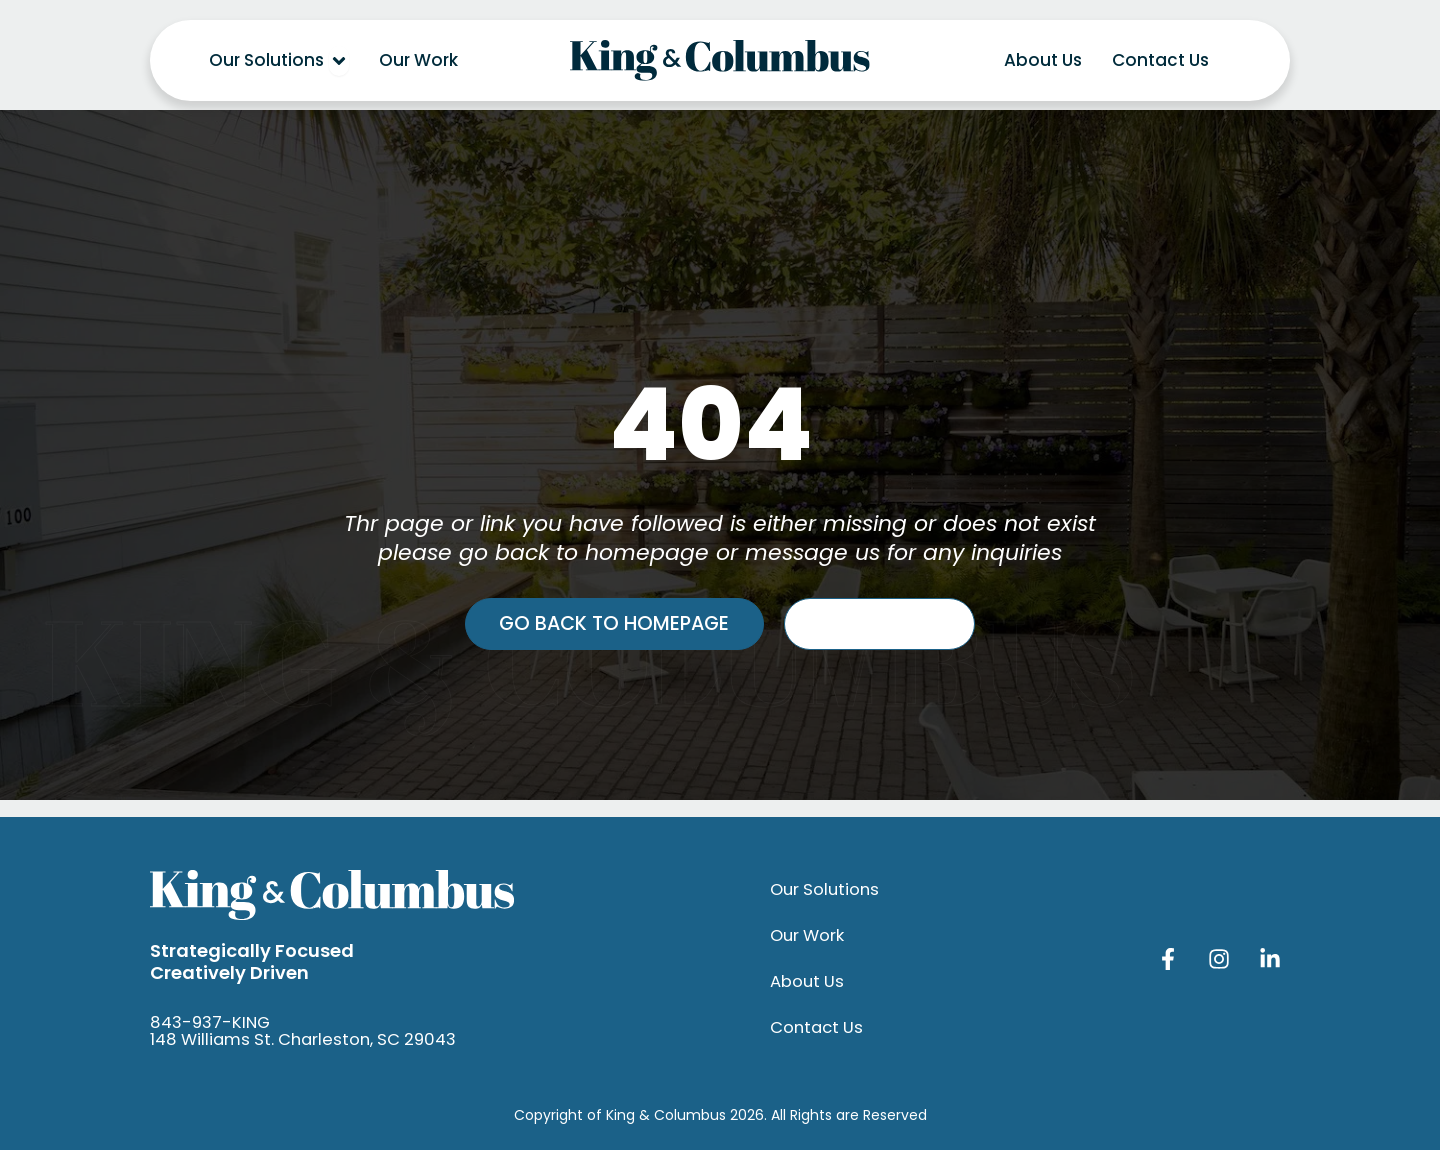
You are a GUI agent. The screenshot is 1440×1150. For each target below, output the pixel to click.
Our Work (809, 936)
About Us (808, 982)
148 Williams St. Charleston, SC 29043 (310, 1039)
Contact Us (818, 1028)
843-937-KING (213, 1022)
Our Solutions (827, 890)
